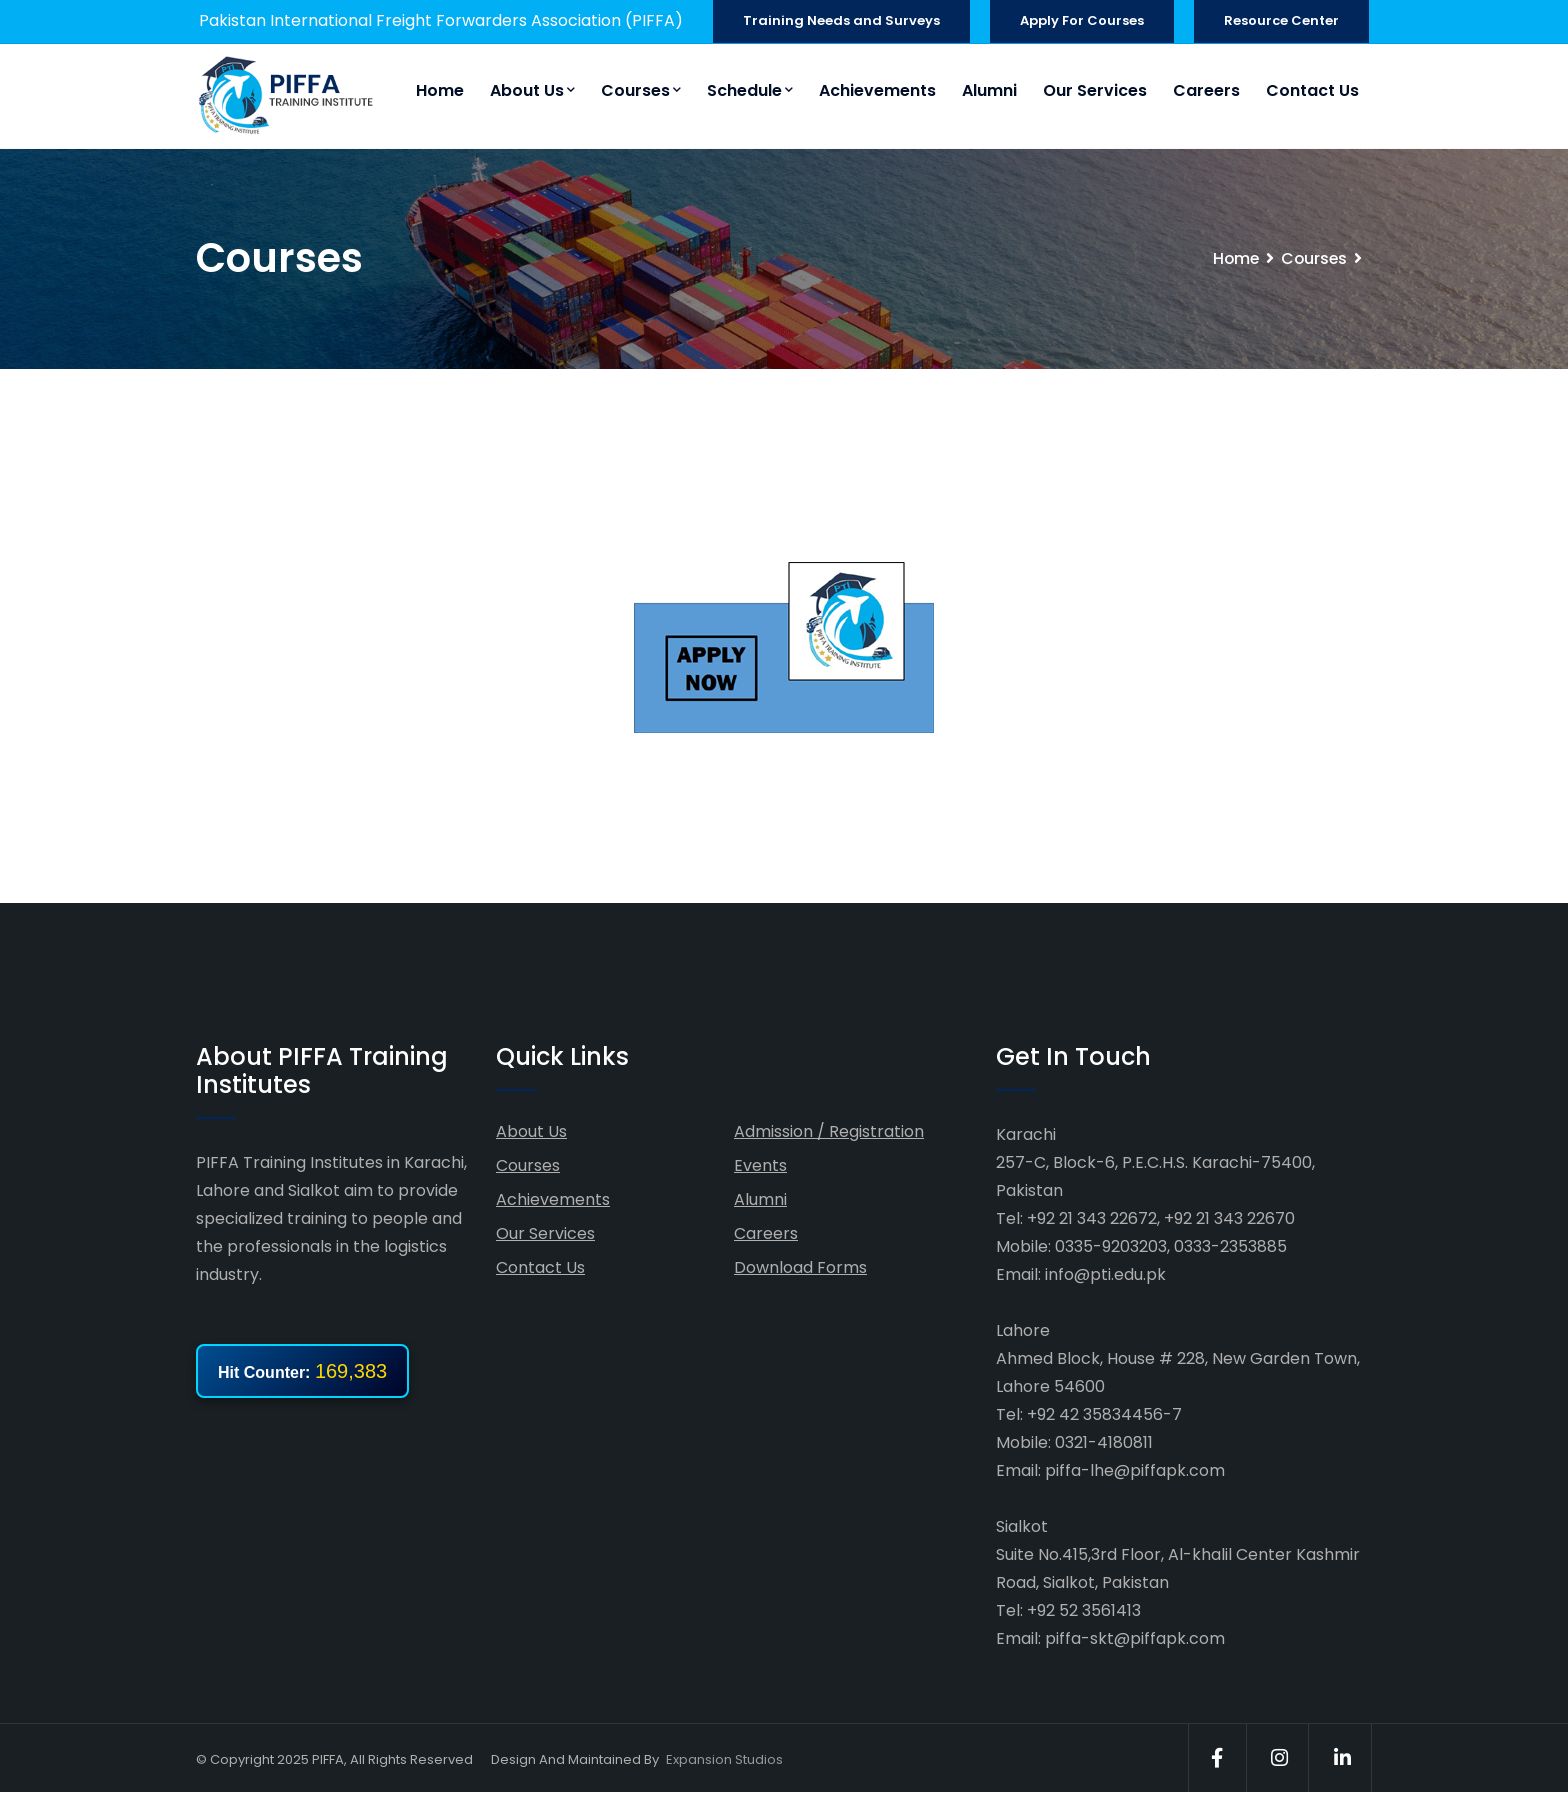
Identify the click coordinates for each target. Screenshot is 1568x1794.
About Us (532, 90)
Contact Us (1312, 90)
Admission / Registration (829, 1131)
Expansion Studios (724, 1759)
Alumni (989, 90)
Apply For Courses (1082, 20)
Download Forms (800, 1267)
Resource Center (1281, 20)
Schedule (750, 90)
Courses (641, 90)
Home (440, 90)
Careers (1206, 90)
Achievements (877, 90)
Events (760, 1165)
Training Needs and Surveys (841, 20)
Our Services (1095, 90)
